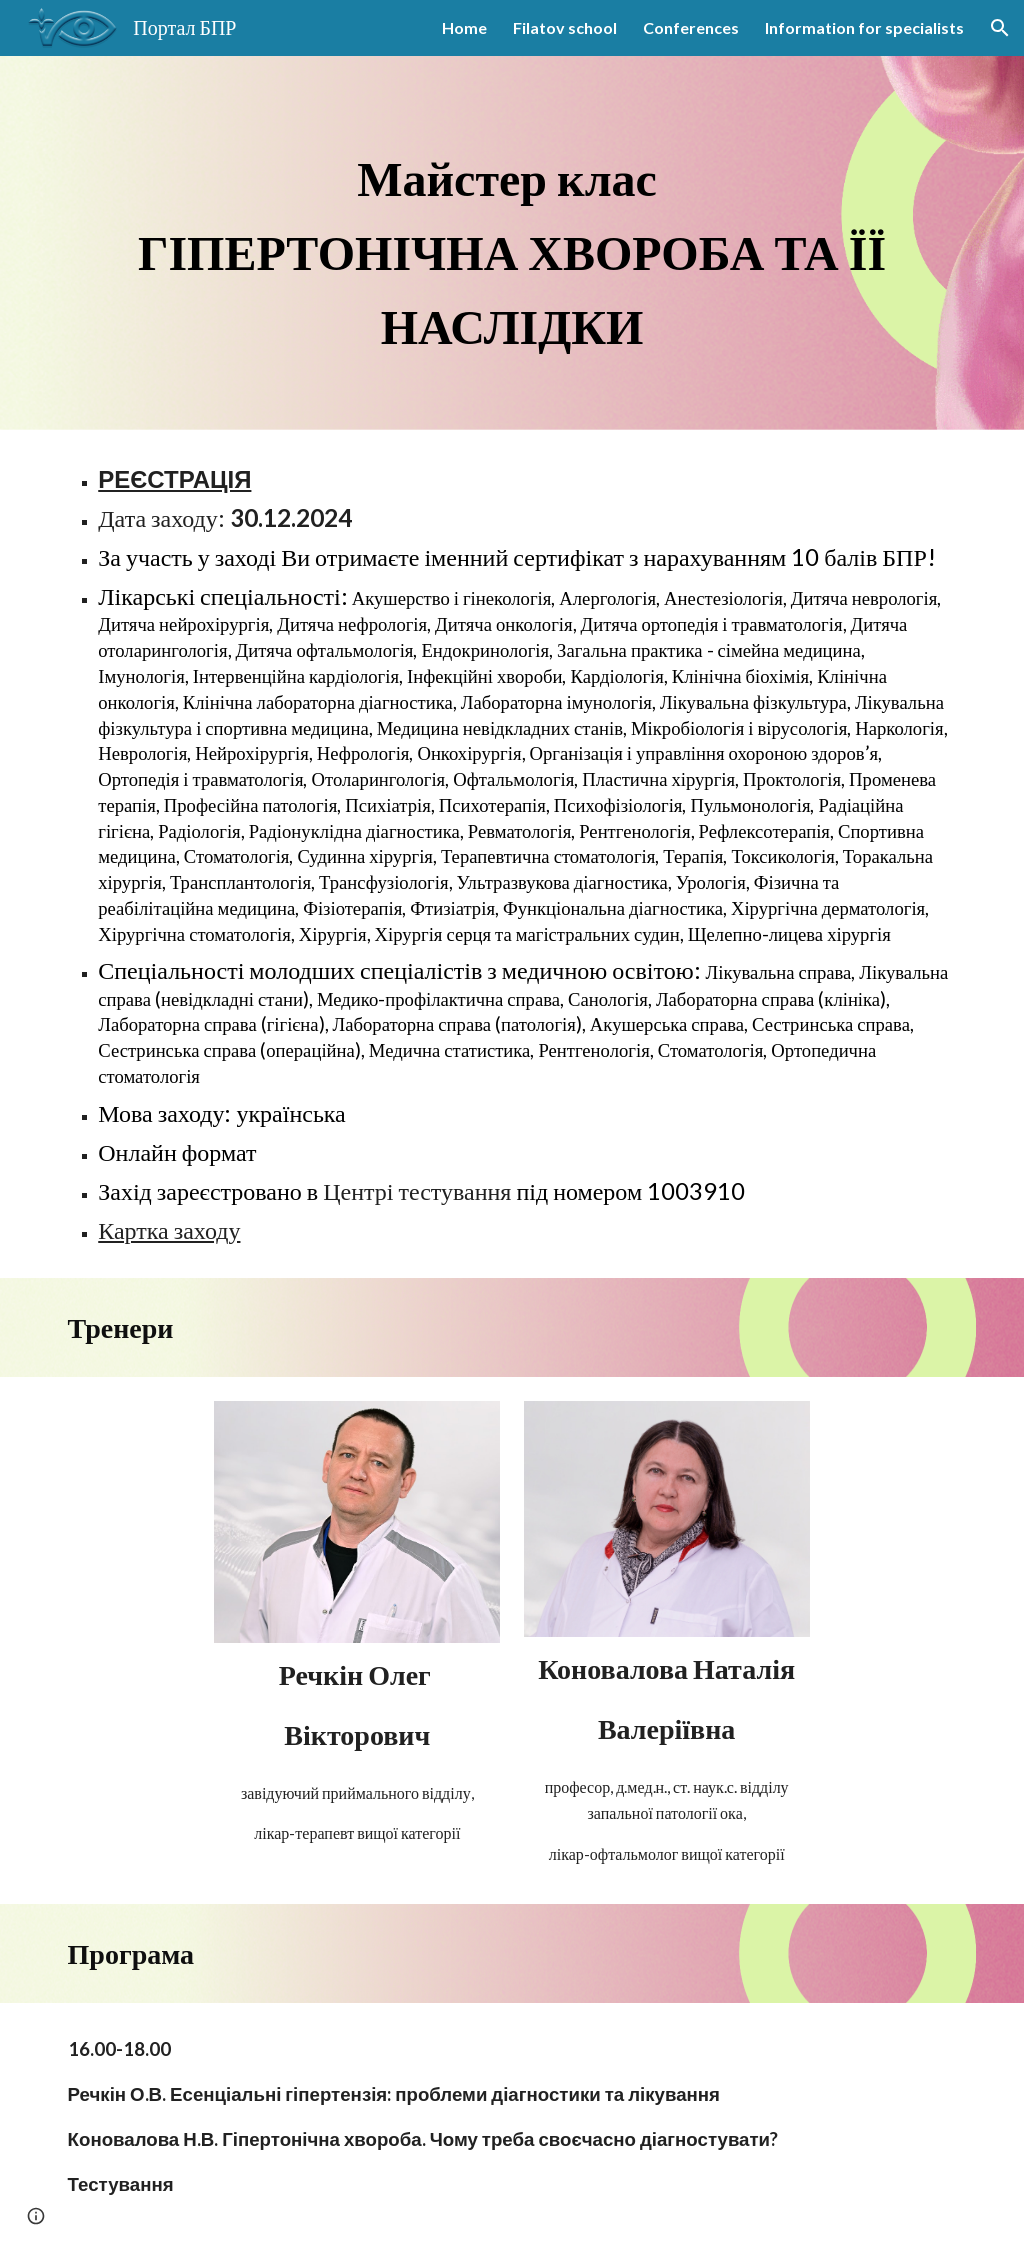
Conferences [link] (691, 27)
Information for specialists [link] (864, 27)
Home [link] (464, 27)
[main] (512, 243)
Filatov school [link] (565, 27)
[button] (1000, 28)
